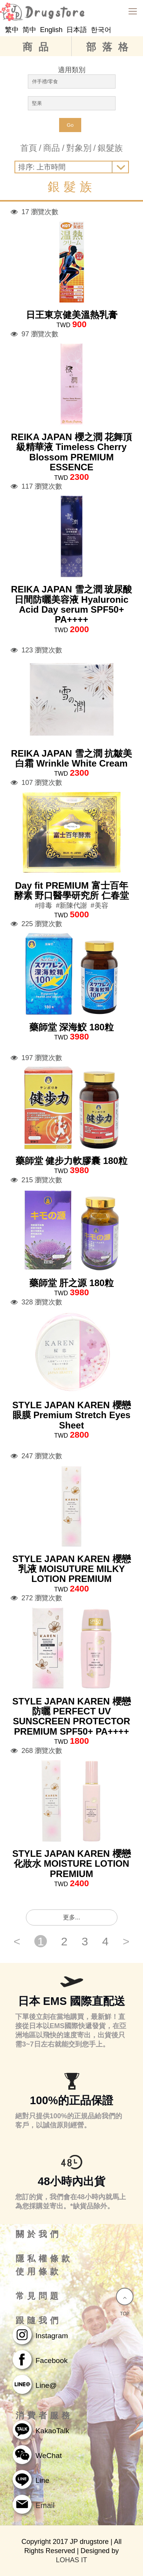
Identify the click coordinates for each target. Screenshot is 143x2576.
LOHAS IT (71, 2560)
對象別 (79, 148)
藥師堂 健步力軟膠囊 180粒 (71, 1161)
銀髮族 (110, 148)
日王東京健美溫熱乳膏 (71, 315)
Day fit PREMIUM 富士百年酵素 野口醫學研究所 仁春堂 (71, 890)
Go (70, 125)
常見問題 (38, 2296)
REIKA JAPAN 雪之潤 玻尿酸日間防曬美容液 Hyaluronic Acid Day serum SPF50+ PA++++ (71, 604)
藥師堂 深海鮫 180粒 (71, 1027)
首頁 (28, 148)
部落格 (110, 47)
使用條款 (38, 2271)
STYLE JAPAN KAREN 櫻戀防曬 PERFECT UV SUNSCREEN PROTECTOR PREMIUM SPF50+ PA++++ (71, 1716)
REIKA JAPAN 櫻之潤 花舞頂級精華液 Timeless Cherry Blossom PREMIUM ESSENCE (71, 452)
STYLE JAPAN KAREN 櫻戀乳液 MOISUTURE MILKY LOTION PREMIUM (71, 1569)
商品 (38, 47)
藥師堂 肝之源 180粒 (71, 1283)
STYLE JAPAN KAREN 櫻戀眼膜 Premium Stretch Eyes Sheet (71, 1415)
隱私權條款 (44, 2258)
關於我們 (38, 2234)
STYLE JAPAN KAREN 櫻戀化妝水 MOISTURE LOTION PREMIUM (71, 1863)
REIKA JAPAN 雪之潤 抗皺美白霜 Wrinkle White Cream (71, 758)
